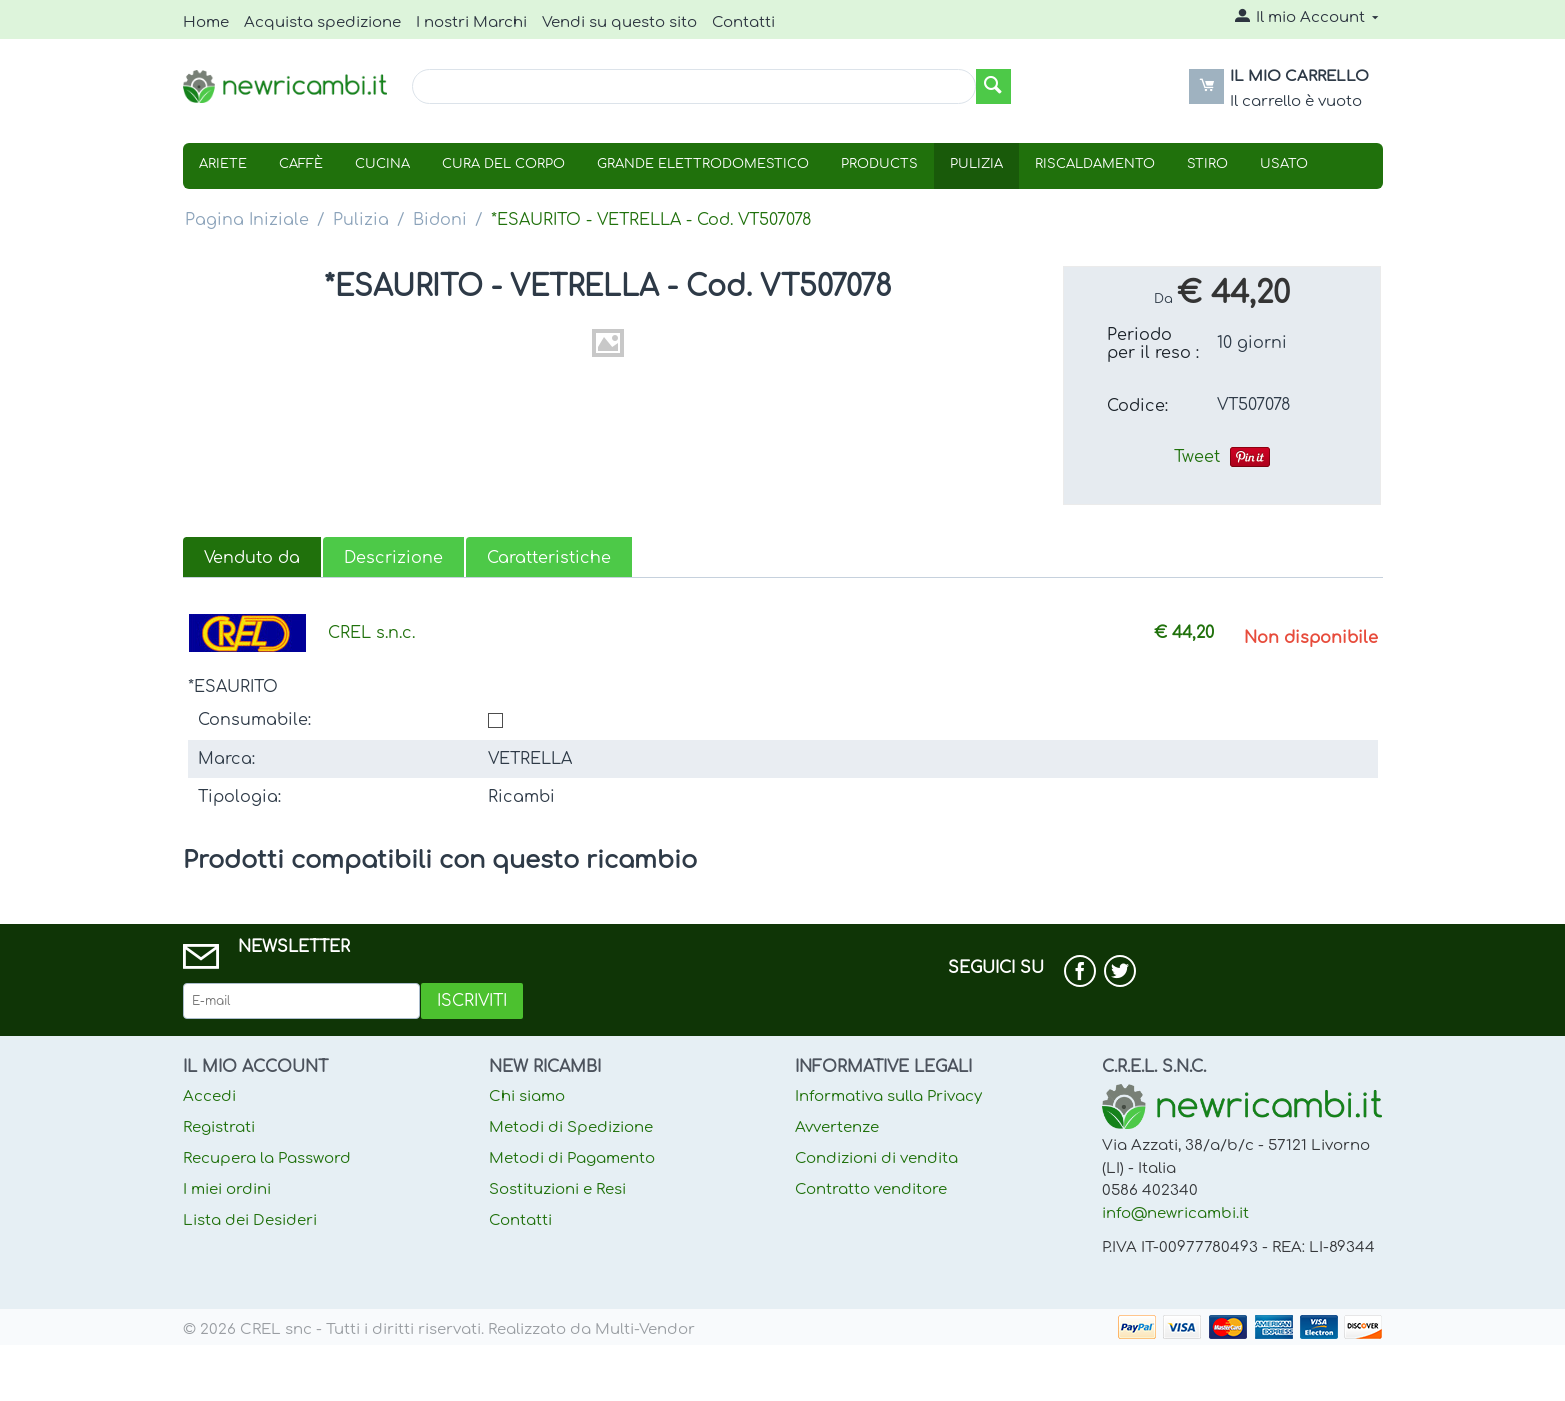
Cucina (382, 164)
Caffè (301, 164)
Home (206, 22)
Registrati (219, 1127)
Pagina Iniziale (247, 220)
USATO (1284, 164)
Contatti (743, 22)
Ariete (223, 164)
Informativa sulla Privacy (888, 1096)
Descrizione (393, 558)
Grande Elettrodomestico (703, 164)
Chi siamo (527, 1096)
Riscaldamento (1095, 164)
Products (879, 164)
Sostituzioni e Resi (557, 1189)
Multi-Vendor (645, 1329)
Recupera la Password (267, 1158)
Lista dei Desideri (250, 1220)
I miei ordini (227, 1189)
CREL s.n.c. (371, 633)
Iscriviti (472, 1001)
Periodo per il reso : (1153, 344)
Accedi (209, 1096)
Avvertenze (837, 1127)
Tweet (1197, 457)
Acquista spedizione (322, 22)
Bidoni (440, 220)
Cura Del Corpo (503, 164)
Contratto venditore (871, 1189)
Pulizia (976, 164)
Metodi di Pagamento (572, 1158)
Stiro (1207, 164)
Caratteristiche (549, 558)
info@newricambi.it (1175, 1213)
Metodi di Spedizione (571, 1127)
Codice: (1137, 406)
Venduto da (252, 558)
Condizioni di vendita (876, 1158)
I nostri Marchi (471, 22)
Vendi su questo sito (619, 22)
